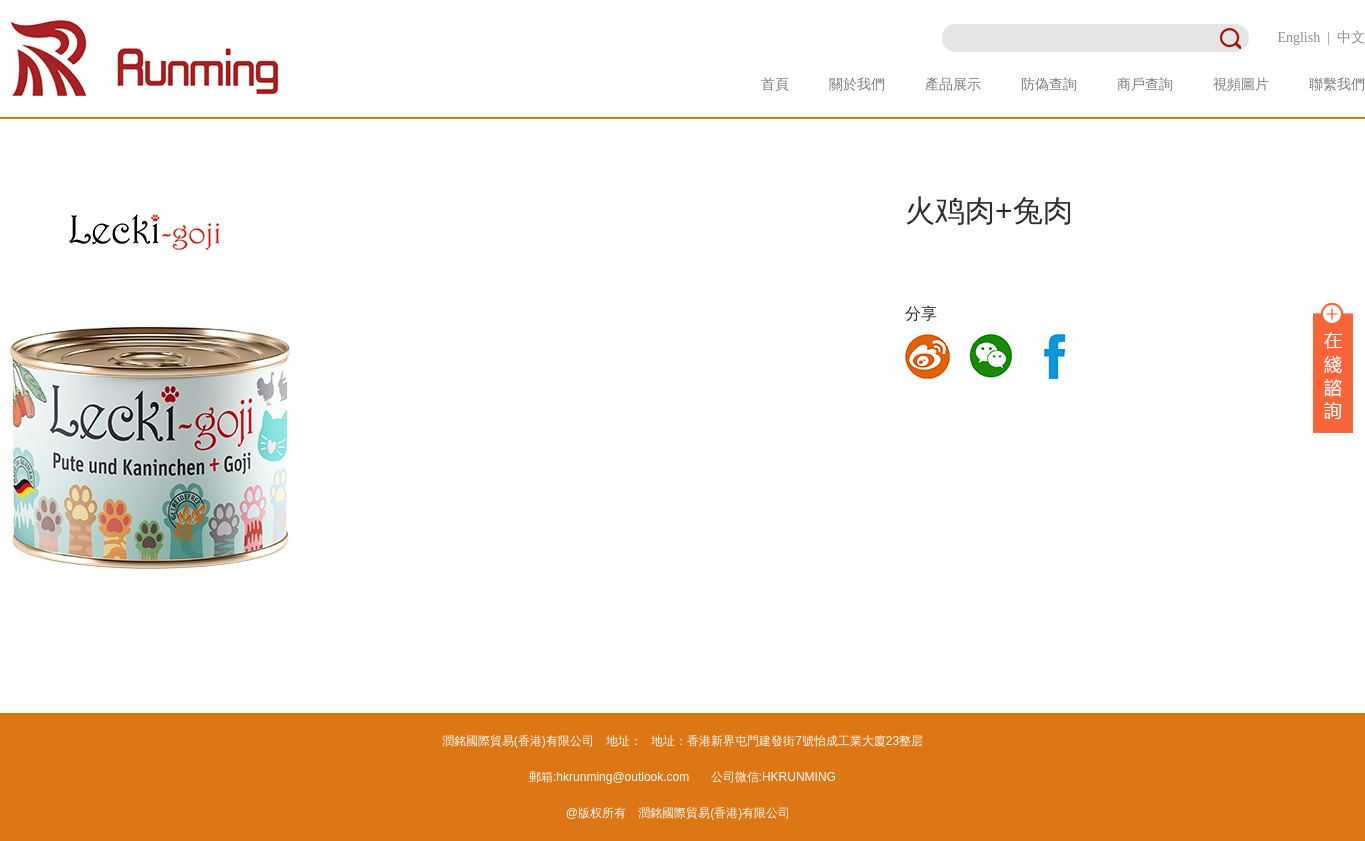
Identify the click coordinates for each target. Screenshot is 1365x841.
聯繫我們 (1337, 84)
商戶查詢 (1145, 84)
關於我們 (857, 84)
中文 (1351, 37)
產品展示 (953, 84)
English (1298, 37)
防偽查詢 (1049, 84)
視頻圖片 (1241, 84)
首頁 (775, 84)
